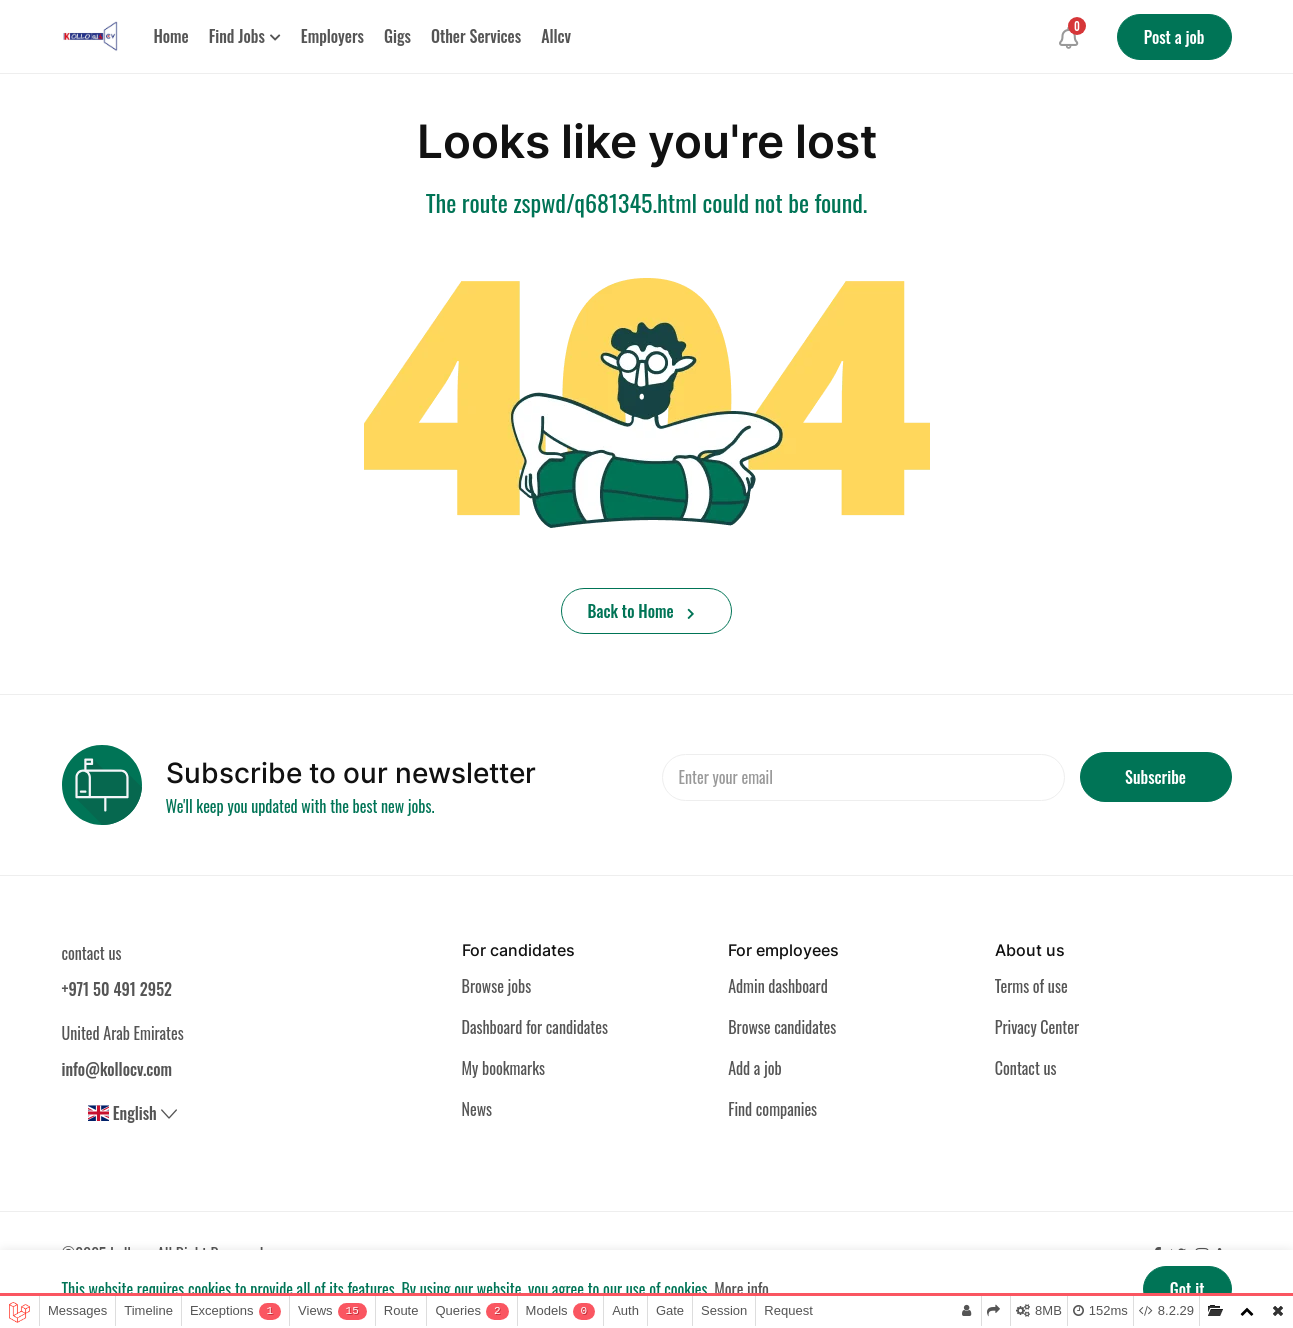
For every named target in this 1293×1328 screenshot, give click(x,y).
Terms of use (1031, 986)
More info (741, 1289)
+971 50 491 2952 (117, 989)
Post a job (1174, 37)
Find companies (772, 1109)
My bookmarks (503, 1068)
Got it (1187, 1289)
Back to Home (642, 611)
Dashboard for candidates (535, 1027)
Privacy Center (1037, 1027)
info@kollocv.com (117, 1069)
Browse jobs (497, 986)
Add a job (755, 1068)
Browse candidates (782, 1027)
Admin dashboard (778, 986)
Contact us (1026, 1068)
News (477, 1109)
